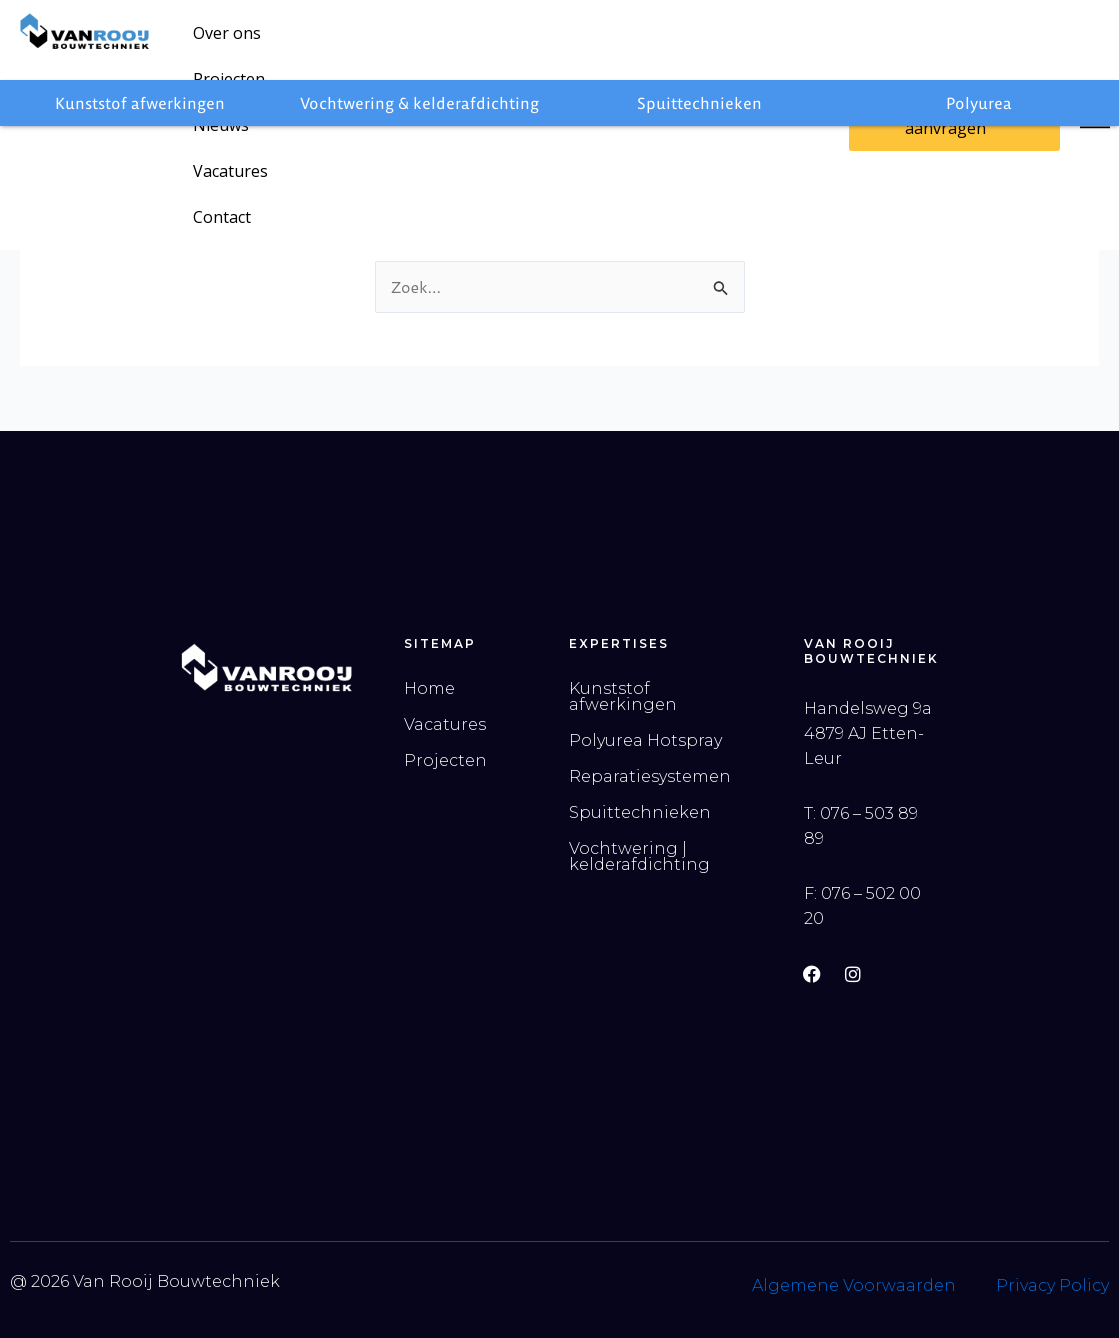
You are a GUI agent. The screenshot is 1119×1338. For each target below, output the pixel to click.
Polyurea (979, 103)
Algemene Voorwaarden (854, 1285)
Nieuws (421, 41)
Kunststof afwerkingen (140, 103)
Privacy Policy (1052, 1285)
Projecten (327, 41)
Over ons (227, 41)
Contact (613, 41)
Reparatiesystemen (650, 776)
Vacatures (516, 41)
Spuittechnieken (699, 103)
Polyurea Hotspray (645, 740)
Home (429, 688)
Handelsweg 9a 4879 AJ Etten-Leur (868, 733)
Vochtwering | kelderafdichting (639, 856)
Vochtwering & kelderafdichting (419, 103)
